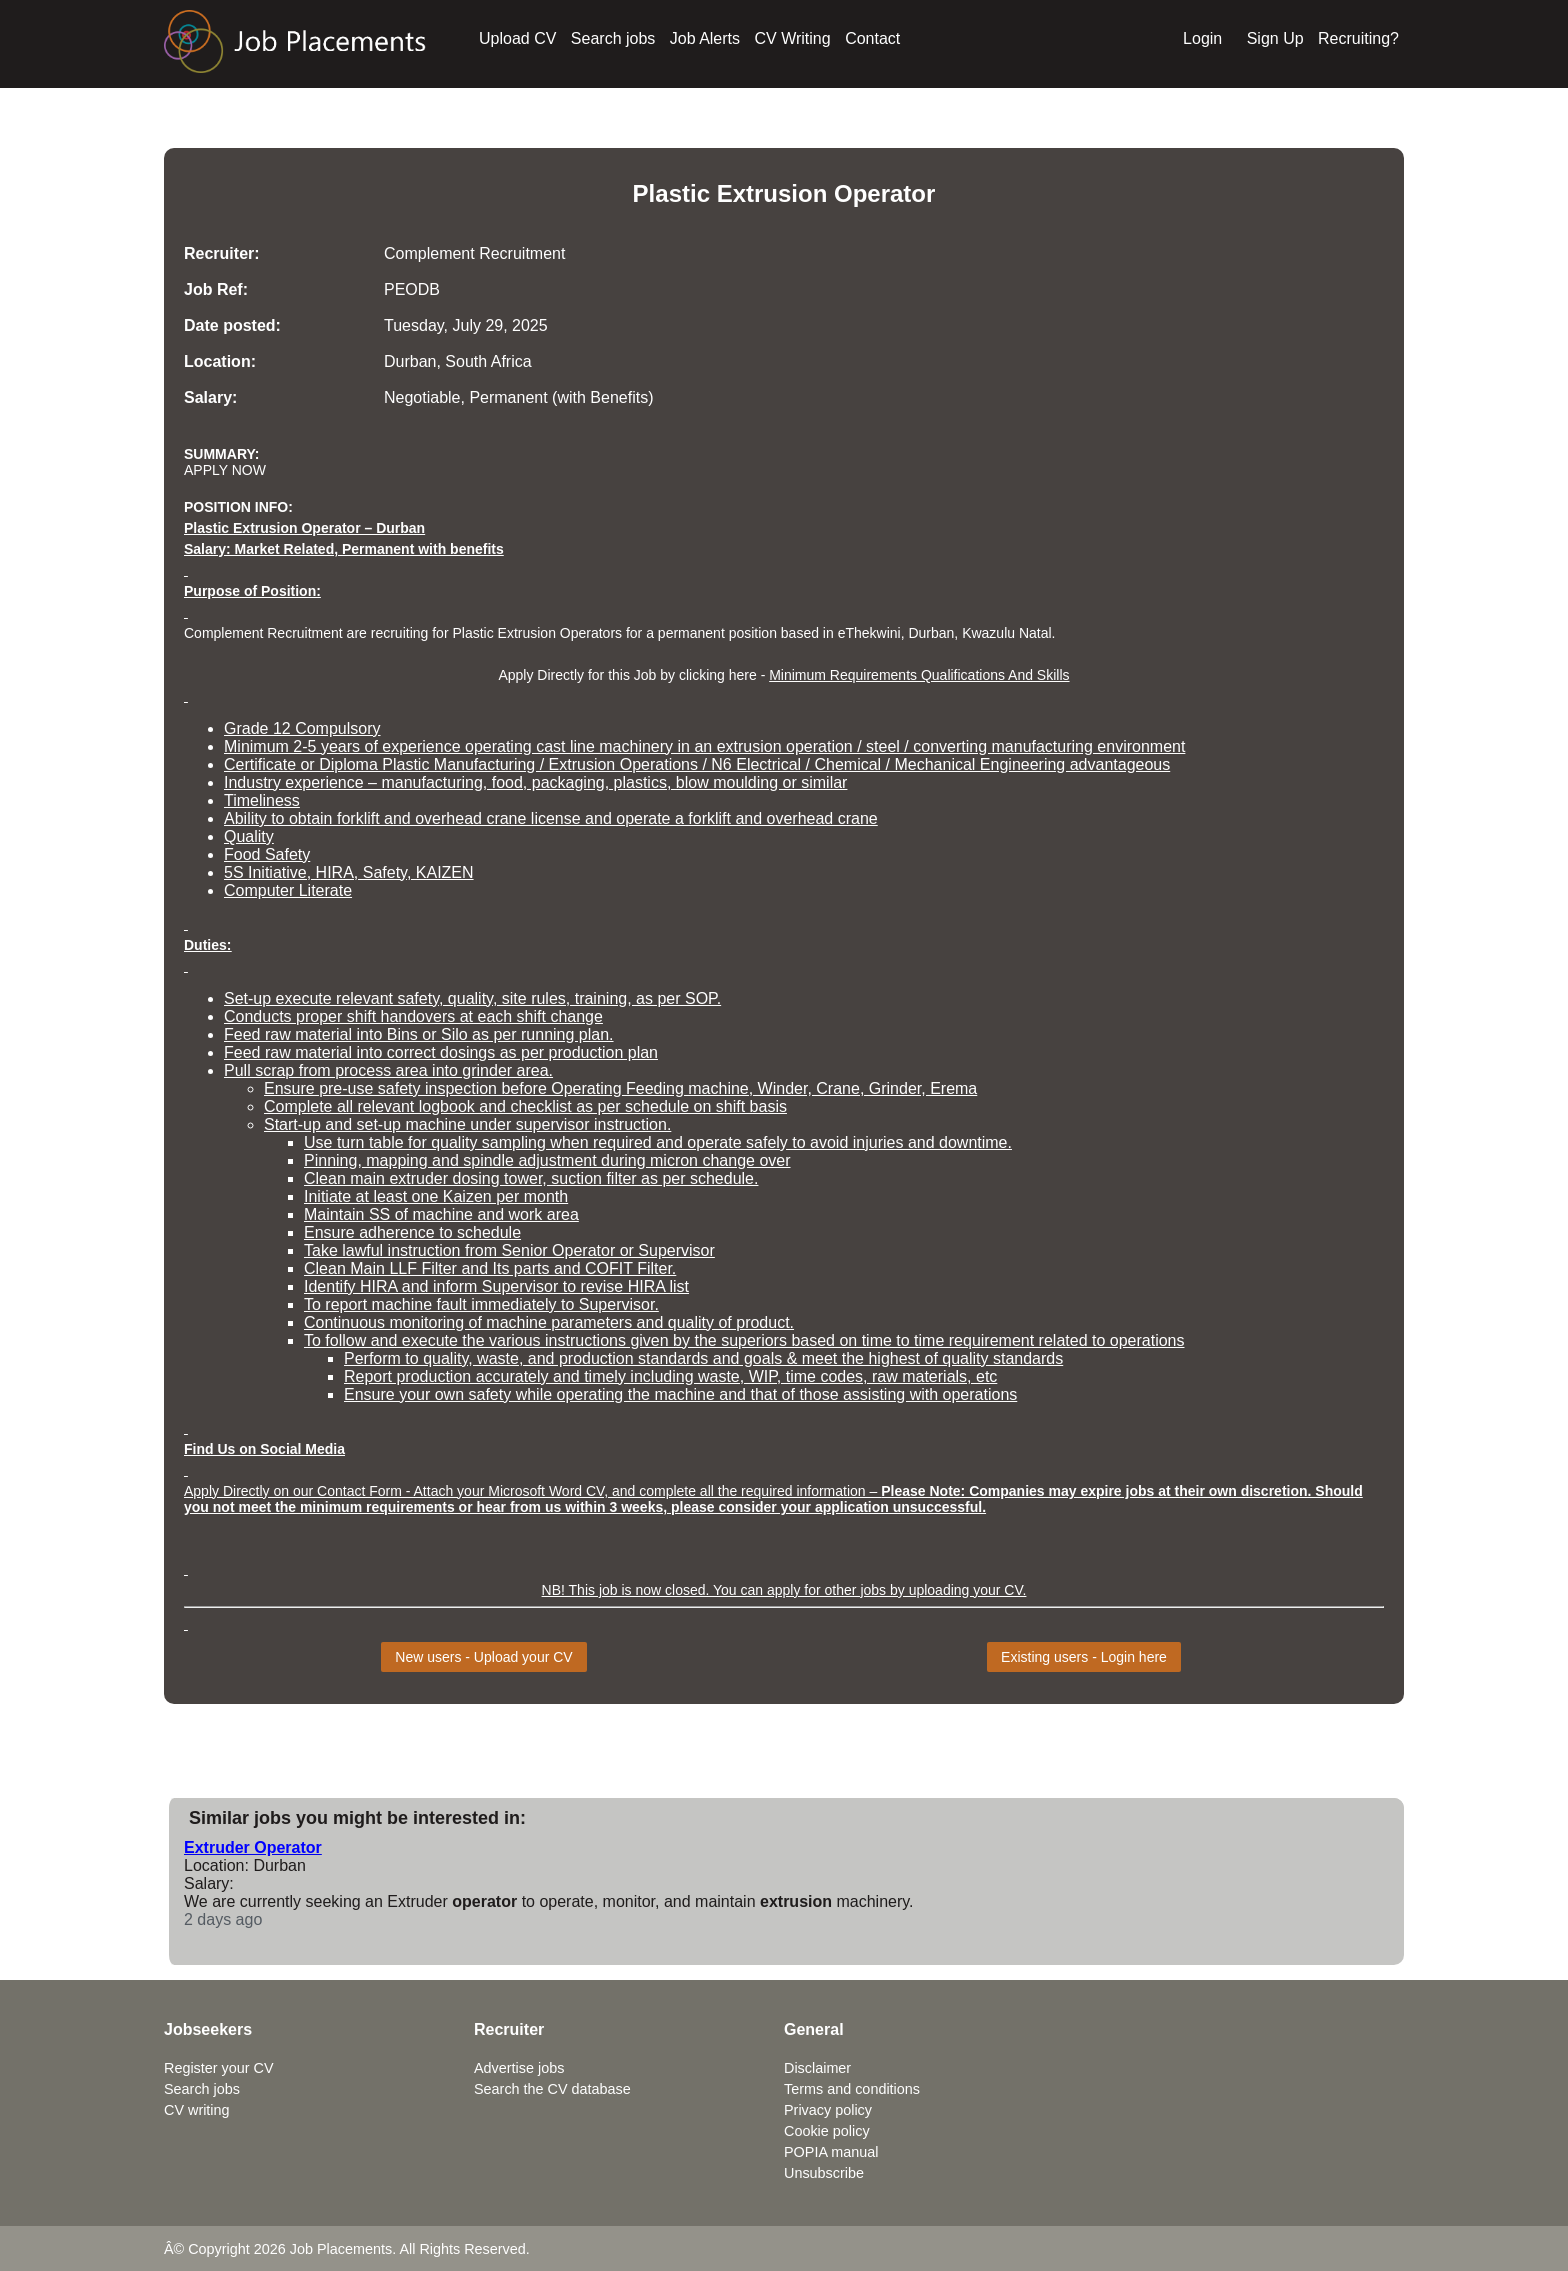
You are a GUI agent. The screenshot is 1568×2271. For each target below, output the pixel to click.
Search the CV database (552, 2089)
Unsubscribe (824, 2173)
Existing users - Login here (1084, 1657)
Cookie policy (827, 2131)
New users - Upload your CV (483, 1657)
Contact (872, 38)
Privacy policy (828, 2110)
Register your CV (219, 2068)
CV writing (197, 2110)
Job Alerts (705, 38)
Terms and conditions (852, 2089)
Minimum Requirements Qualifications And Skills (919, 675)
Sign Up (1275, 38)
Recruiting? (1358, 38)
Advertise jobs (519, 2068)
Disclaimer (817, 2068)
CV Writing (793, 38)
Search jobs (613, 38)
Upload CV (517, 38)
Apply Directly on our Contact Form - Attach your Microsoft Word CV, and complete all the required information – (532, 1491)
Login (1202, 38)
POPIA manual (831, 2152)
